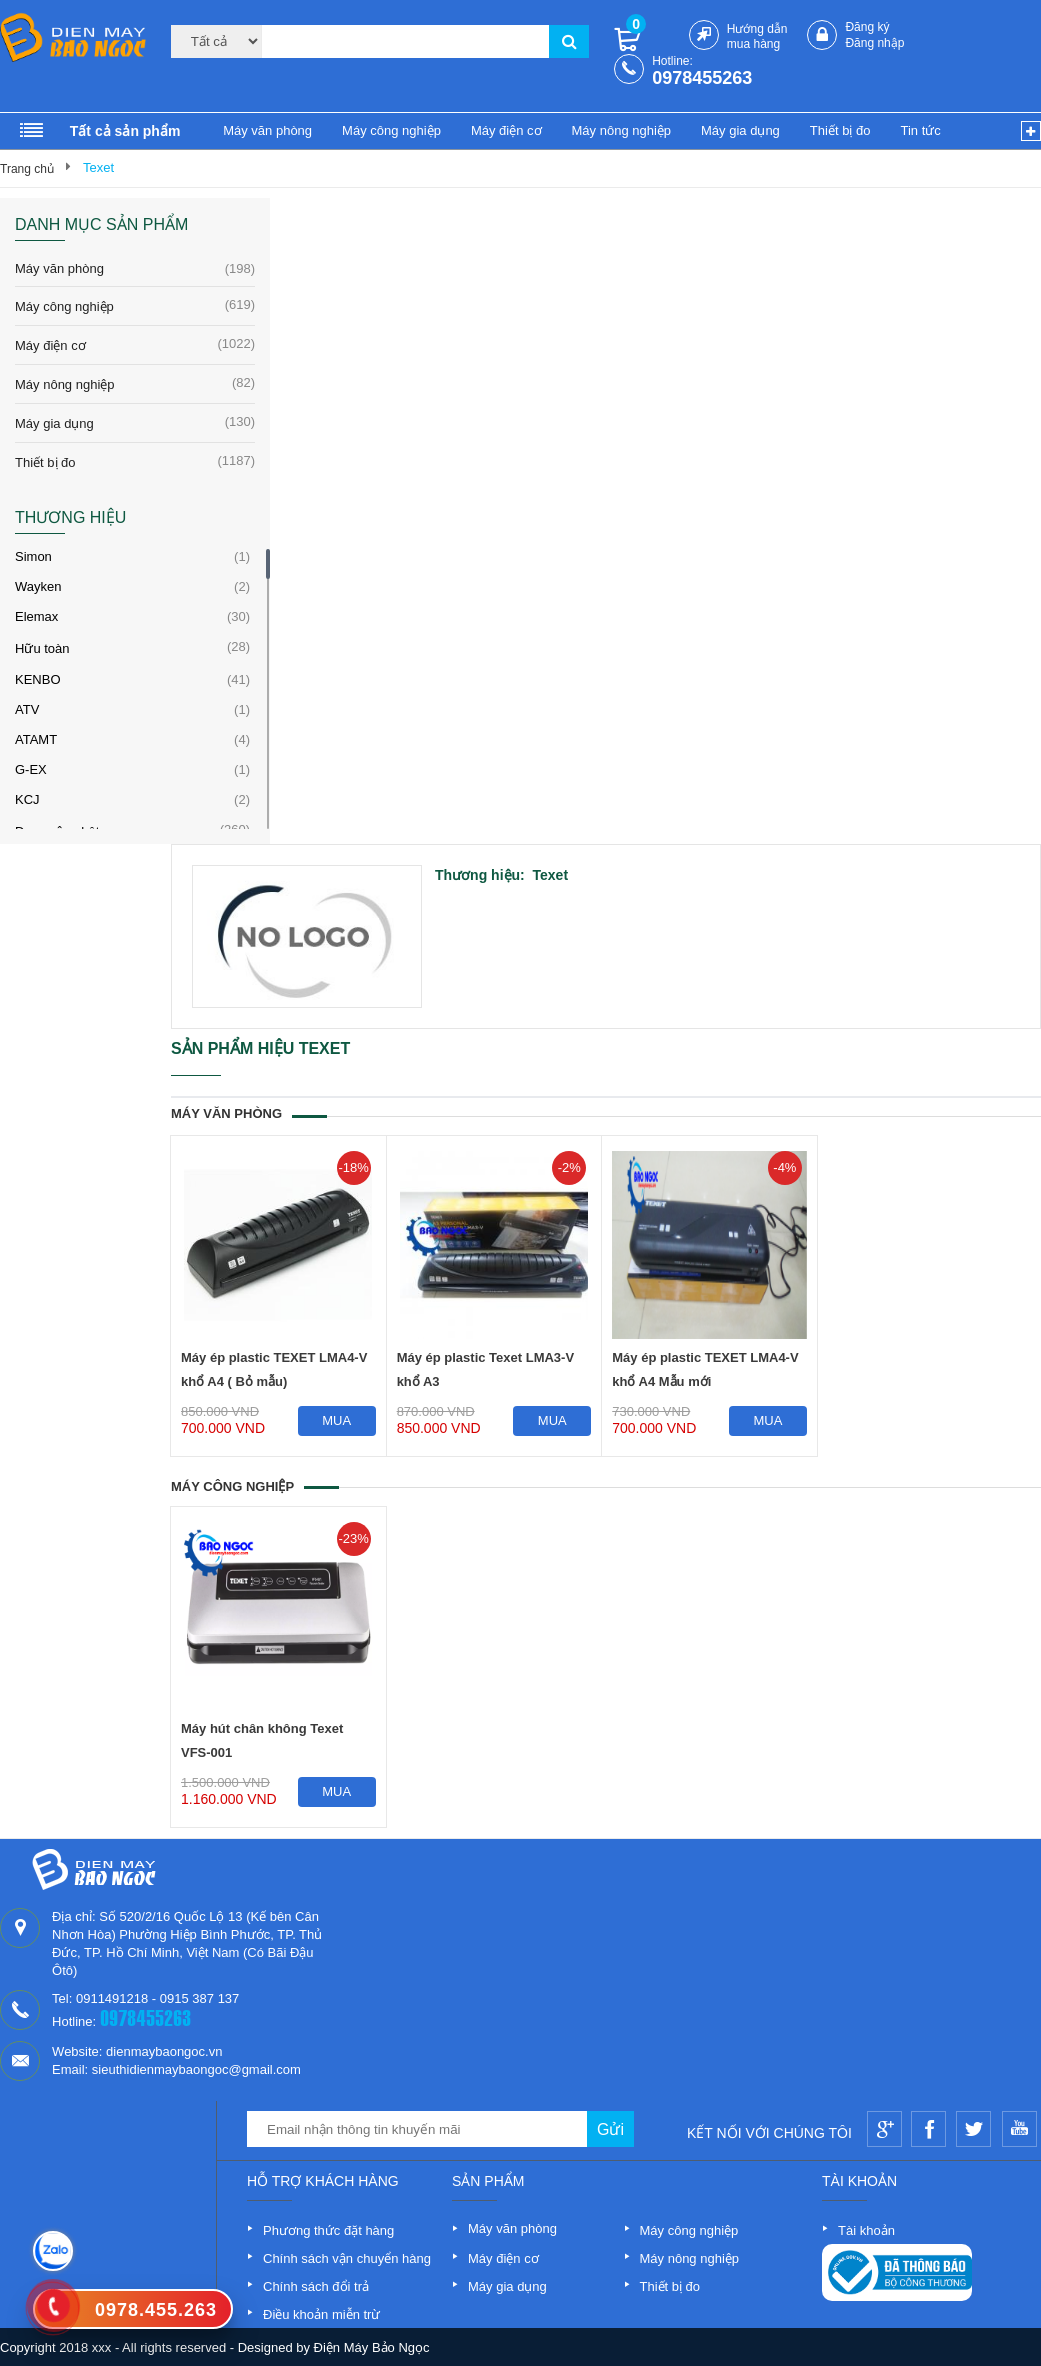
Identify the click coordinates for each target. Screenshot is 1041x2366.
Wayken (38, 586)
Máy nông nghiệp (622, 130)
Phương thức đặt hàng (328, 2230)
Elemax (36, 616)
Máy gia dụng (740, 130)
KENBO (38, 679)
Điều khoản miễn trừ (321, 2314)
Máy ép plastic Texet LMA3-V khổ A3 (485, 1369)
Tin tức (920, 130)
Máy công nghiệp (391, 130)
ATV (27, 709)
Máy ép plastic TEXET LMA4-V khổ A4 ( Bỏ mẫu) (274, 1369)
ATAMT (36, 739)
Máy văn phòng (267, 130)
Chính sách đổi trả (316, 2286)
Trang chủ (27, 169)
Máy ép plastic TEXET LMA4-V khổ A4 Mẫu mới (705, 1369)
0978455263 (702, 78)
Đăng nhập (874, 43)
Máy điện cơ (506, 130)
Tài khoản (866, 2230)
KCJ (27, 799)
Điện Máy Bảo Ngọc (372, 2347)
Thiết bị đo (840, 130)
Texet (98, 167)
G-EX (31, 769)
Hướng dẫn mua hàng (757, 36)
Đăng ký (867, 27)
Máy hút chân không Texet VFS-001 (262, 1740)
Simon (33, 556)
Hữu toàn (42, 648)
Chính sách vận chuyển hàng (347, 2258)
